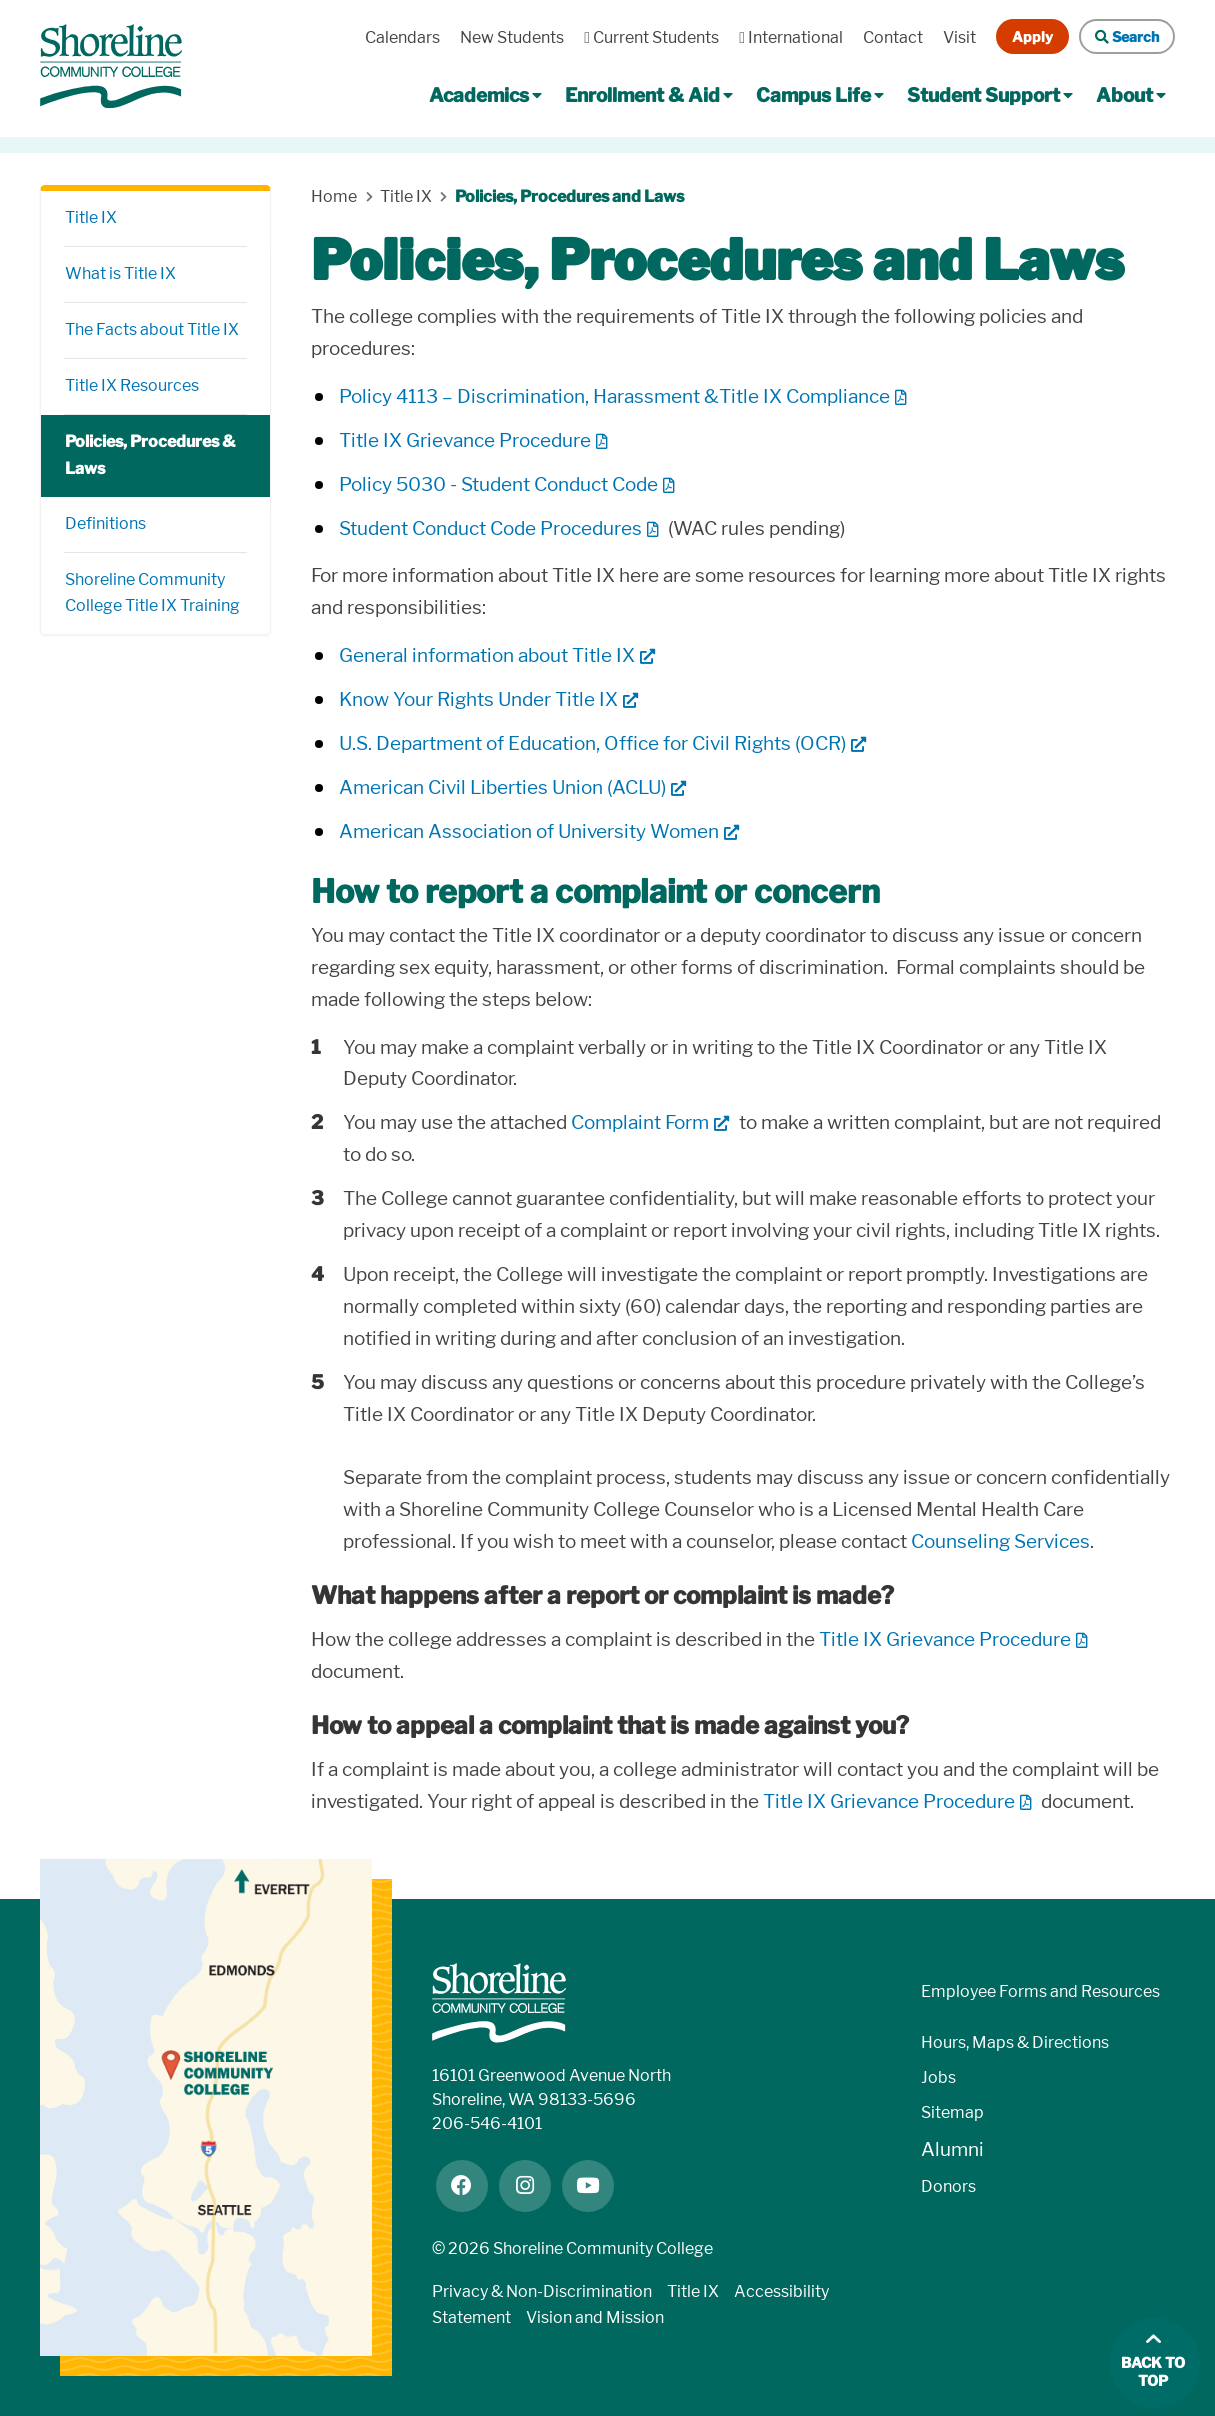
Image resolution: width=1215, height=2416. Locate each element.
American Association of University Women (529, 831)
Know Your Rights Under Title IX (478, 699)
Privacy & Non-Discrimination (542, 2291)
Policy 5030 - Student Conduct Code (498, 484)
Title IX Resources (132, 385)
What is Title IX (120, 273)
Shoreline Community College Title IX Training (152, 593)
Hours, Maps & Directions (1015, 2042)
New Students (512, 37)
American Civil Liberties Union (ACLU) (502, 787)
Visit (959, 37)
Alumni (952, 2149)
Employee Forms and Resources (1040, 1991)
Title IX (91, 217)
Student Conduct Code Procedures (490, 528)
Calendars (402, 37)
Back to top (1153, 2372)
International (791, 37)
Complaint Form (640, 1122)
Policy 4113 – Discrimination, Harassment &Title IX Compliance (614, 396)
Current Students (651, 37)
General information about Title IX (487, 655)
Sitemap (952, 2112)
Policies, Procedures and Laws (569, 196)
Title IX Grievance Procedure (465, 440)
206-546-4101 (487, 2123)
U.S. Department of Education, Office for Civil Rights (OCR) (592, 743)
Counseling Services (1000, 1541)
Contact (893, 37)
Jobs (938, 2077)
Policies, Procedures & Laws (150, 455)
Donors (948, 2186)
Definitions (105, 523)
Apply (1032, 36)
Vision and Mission (595, 2317)
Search (1127, 36)
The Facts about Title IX (152, 329)
